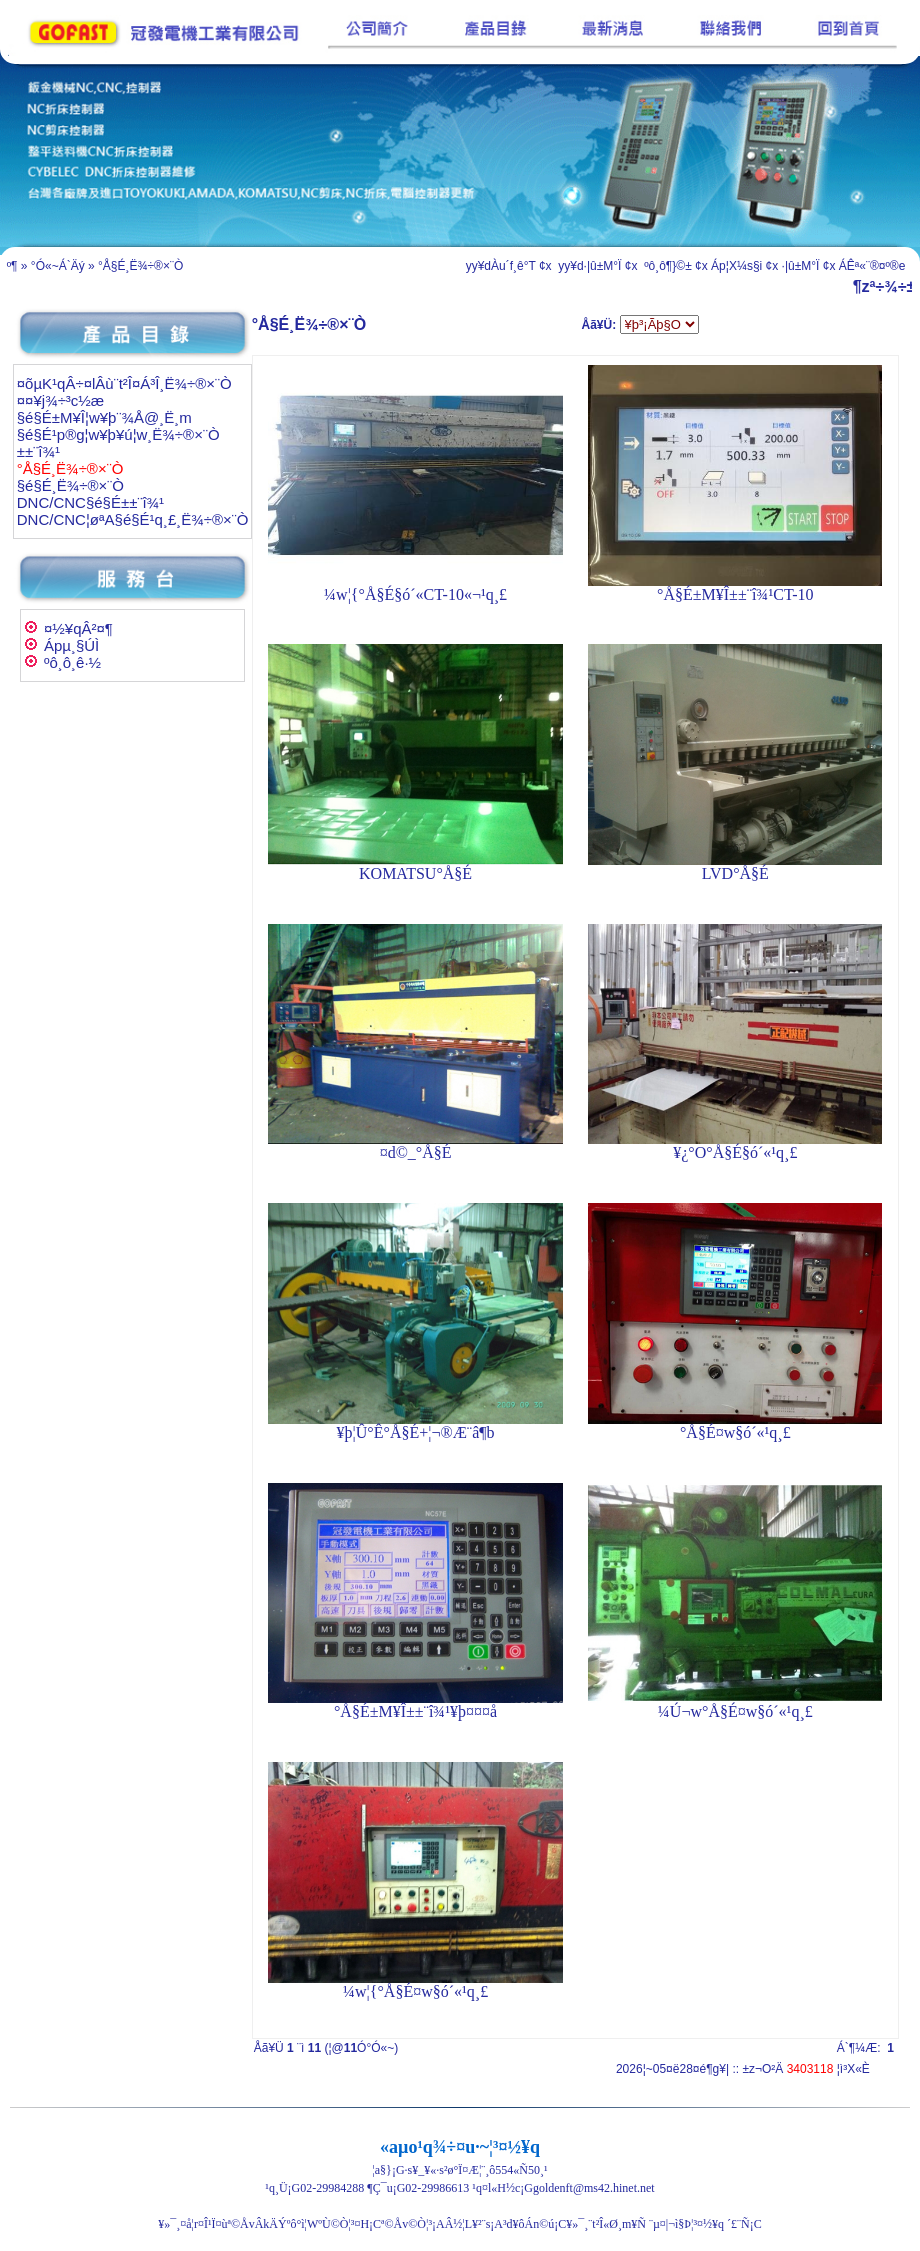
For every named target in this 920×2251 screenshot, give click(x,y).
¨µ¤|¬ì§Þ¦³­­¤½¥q (686, 2224)
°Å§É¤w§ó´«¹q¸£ (735, 1432)
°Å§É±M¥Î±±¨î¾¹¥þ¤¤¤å (415, 1711)
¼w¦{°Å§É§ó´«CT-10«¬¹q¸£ (415, 594)
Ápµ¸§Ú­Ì (71, 645)
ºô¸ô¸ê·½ (72, 662)
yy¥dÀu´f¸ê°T (501, 266)
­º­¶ (12, 266)
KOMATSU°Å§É (415, 873)
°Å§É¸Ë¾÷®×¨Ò (140, 266)
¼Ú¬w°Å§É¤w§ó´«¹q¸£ (735, 1711)
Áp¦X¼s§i (736, 266)
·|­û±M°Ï (801, 266)
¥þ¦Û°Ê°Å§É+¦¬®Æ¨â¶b (416, 1432)
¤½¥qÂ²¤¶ (78, 628)
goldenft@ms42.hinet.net (594, 2188)
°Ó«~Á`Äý (58, 266)
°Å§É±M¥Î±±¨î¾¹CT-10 (735, 594)
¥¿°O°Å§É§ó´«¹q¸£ (735, 1152)
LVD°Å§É (735, 873)
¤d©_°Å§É (416, 1152)
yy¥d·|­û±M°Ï (588, 266)
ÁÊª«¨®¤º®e (872, 266)
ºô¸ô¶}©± (666, 266)
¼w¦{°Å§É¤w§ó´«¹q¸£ (415, 1991)
